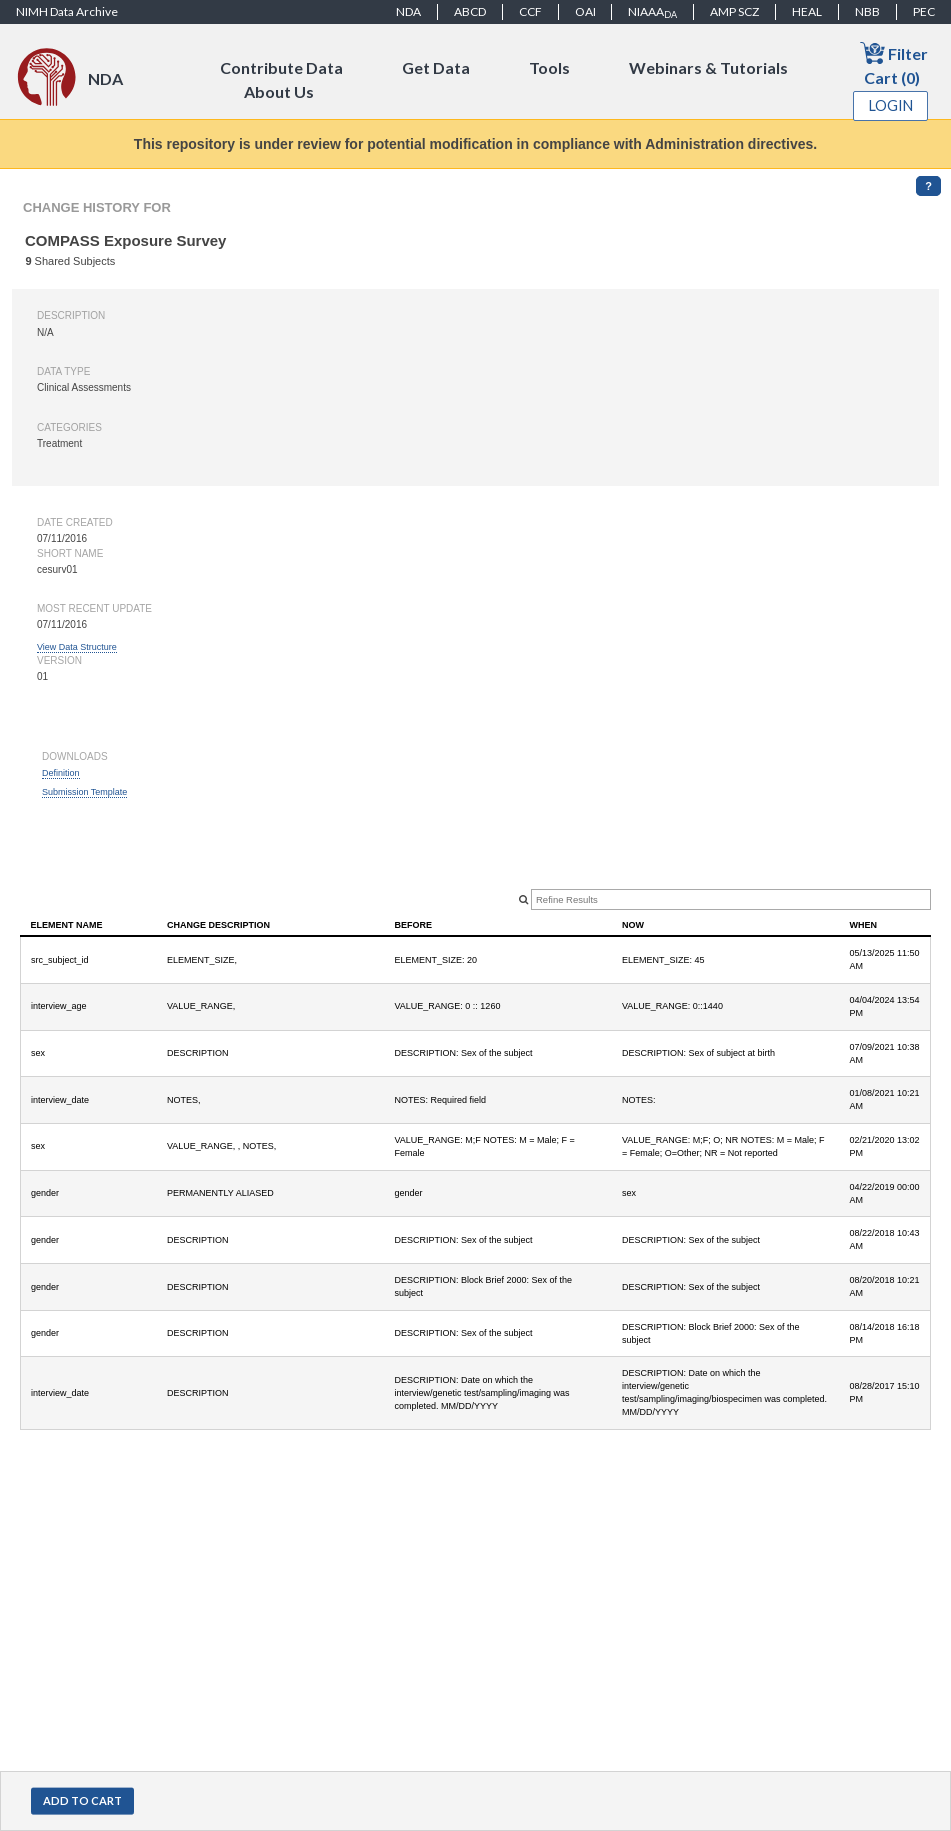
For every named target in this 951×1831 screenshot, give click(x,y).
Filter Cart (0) (894, 63)
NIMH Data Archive (67, 11)
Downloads (75, 756)
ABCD (470, 11)
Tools (549, 67)
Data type (63, 371)
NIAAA (652, 12)
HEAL (807, 11)
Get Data (436, 67)
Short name (70, 553)
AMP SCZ (734, 11)
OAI (585, 11)
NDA (408, 11)
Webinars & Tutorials (708, 67)
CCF (530, 11)
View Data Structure (77, 647)
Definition (61, 773)
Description (71, 315)
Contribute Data (281, 67)
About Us (279, 91)
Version (59, 660)
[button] (82, 1801)
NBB (867, 11)
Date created (75, 522)
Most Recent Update (94, 608)
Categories (69, 427)
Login (891, 105)
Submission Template (84, 792)
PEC (924, 11)
